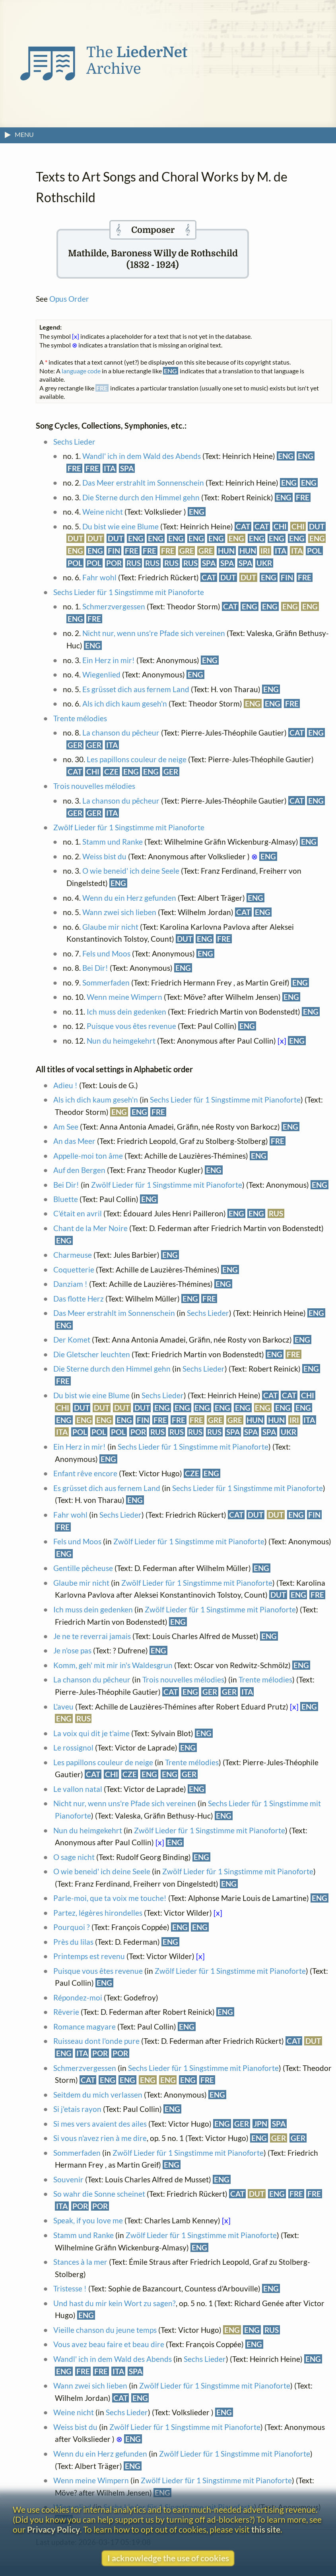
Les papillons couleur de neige (136, 759)
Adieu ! (65, 1085)
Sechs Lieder (74, 441)
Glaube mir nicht (110, 926)
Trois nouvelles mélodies (94, 785)
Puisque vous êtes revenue (131, 1025)
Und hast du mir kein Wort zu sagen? (114, 2303)
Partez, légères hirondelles (97, 1912)
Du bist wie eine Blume (120, 526)
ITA (109, 468)
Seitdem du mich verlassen (97, 2094)
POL (314, 550)
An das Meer (74, 1141)
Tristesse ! (70, 2288)
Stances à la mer (80, 2261)
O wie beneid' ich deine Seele (130, 870)
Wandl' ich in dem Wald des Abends (141, 456)
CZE (111, 771)
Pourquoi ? (71, 1927)
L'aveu (63, 1706)
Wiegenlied (101, 674)
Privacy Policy (53, 2529)
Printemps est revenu (89, 1956)
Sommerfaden (106, 982)
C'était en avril (77, 1213)
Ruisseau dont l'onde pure (96, 2040)
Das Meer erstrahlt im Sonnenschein (143, 482)
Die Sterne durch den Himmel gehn (141, 497)
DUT (316, 526)
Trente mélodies (80, 718)
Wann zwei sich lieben (119, 912)
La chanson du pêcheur (120, 732)
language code (81, 371)
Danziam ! (70, 1283)
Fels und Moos (106, 953)
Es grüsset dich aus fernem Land (135, 689)
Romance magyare (84, 2026)
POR (114, 563)
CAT (243, 526)
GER (75, 744)
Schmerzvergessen (113, 606)
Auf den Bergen (79, 1170)
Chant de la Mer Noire (90, 1228)
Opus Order (69, 298)
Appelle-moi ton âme (88, 1155)
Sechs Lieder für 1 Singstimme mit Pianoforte (128, 592)
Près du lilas (73, 1941)
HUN (226, 550)
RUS (133, 563)
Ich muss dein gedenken (126, 1011)
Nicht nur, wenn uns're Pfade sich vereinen (153, 633)
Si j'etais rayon (77, 2108)
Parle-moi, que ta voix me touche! (110, 1898)
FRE (74, 468)
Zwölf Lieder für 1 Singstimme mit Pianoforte (128, 827)
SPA (127, 468)
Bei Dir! (95, 967)
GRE (186, 550)
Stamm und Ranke (112, 841)
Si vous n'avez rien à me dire (100, 2138)
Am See (65, 1126)
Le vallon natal (77, 1788)
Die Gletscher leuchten (91, 1354)
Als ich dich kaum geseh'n (124, 703)
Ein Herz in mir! (108, 660)
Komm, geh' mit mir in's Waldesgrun (113, 1665)
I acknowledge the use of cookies (168, 2558)
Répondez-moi (77, 1997)
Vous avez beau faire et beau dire (108, 2344)
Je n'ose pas (72, 1650)
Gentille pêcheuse (83, 1568)
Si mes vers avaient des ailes (100, 2123)
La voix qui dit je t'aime (91, 1733)
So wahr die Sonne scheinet (99, 2193)
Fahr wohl (99, 577)
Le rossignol (73, 1747)
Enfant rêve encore (85, 1473)
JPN (260, 2123)
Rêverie (66, 2011)
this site (265, 2529)
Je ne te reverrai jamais (92, 1636)
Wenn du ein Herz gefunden (129, 897)
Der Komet (72, 1339)
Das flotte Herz (78, 1298)
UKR (264, 563)
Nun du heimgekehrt (121, 1040)
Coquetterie (73, 1269)
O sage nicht (74, 1857)
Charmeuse (72, 1254)
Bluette (65, 1199)
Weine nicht (102, 511)
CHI (280, 526)
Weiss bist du (104, 856)
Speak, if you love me (88, 2220)
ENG (285, 456)
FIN (114, 550)
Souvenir (68, 2179)
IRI (265, 550)
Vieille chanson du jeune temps (105, 2329)
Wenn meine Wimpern (124, 996)
